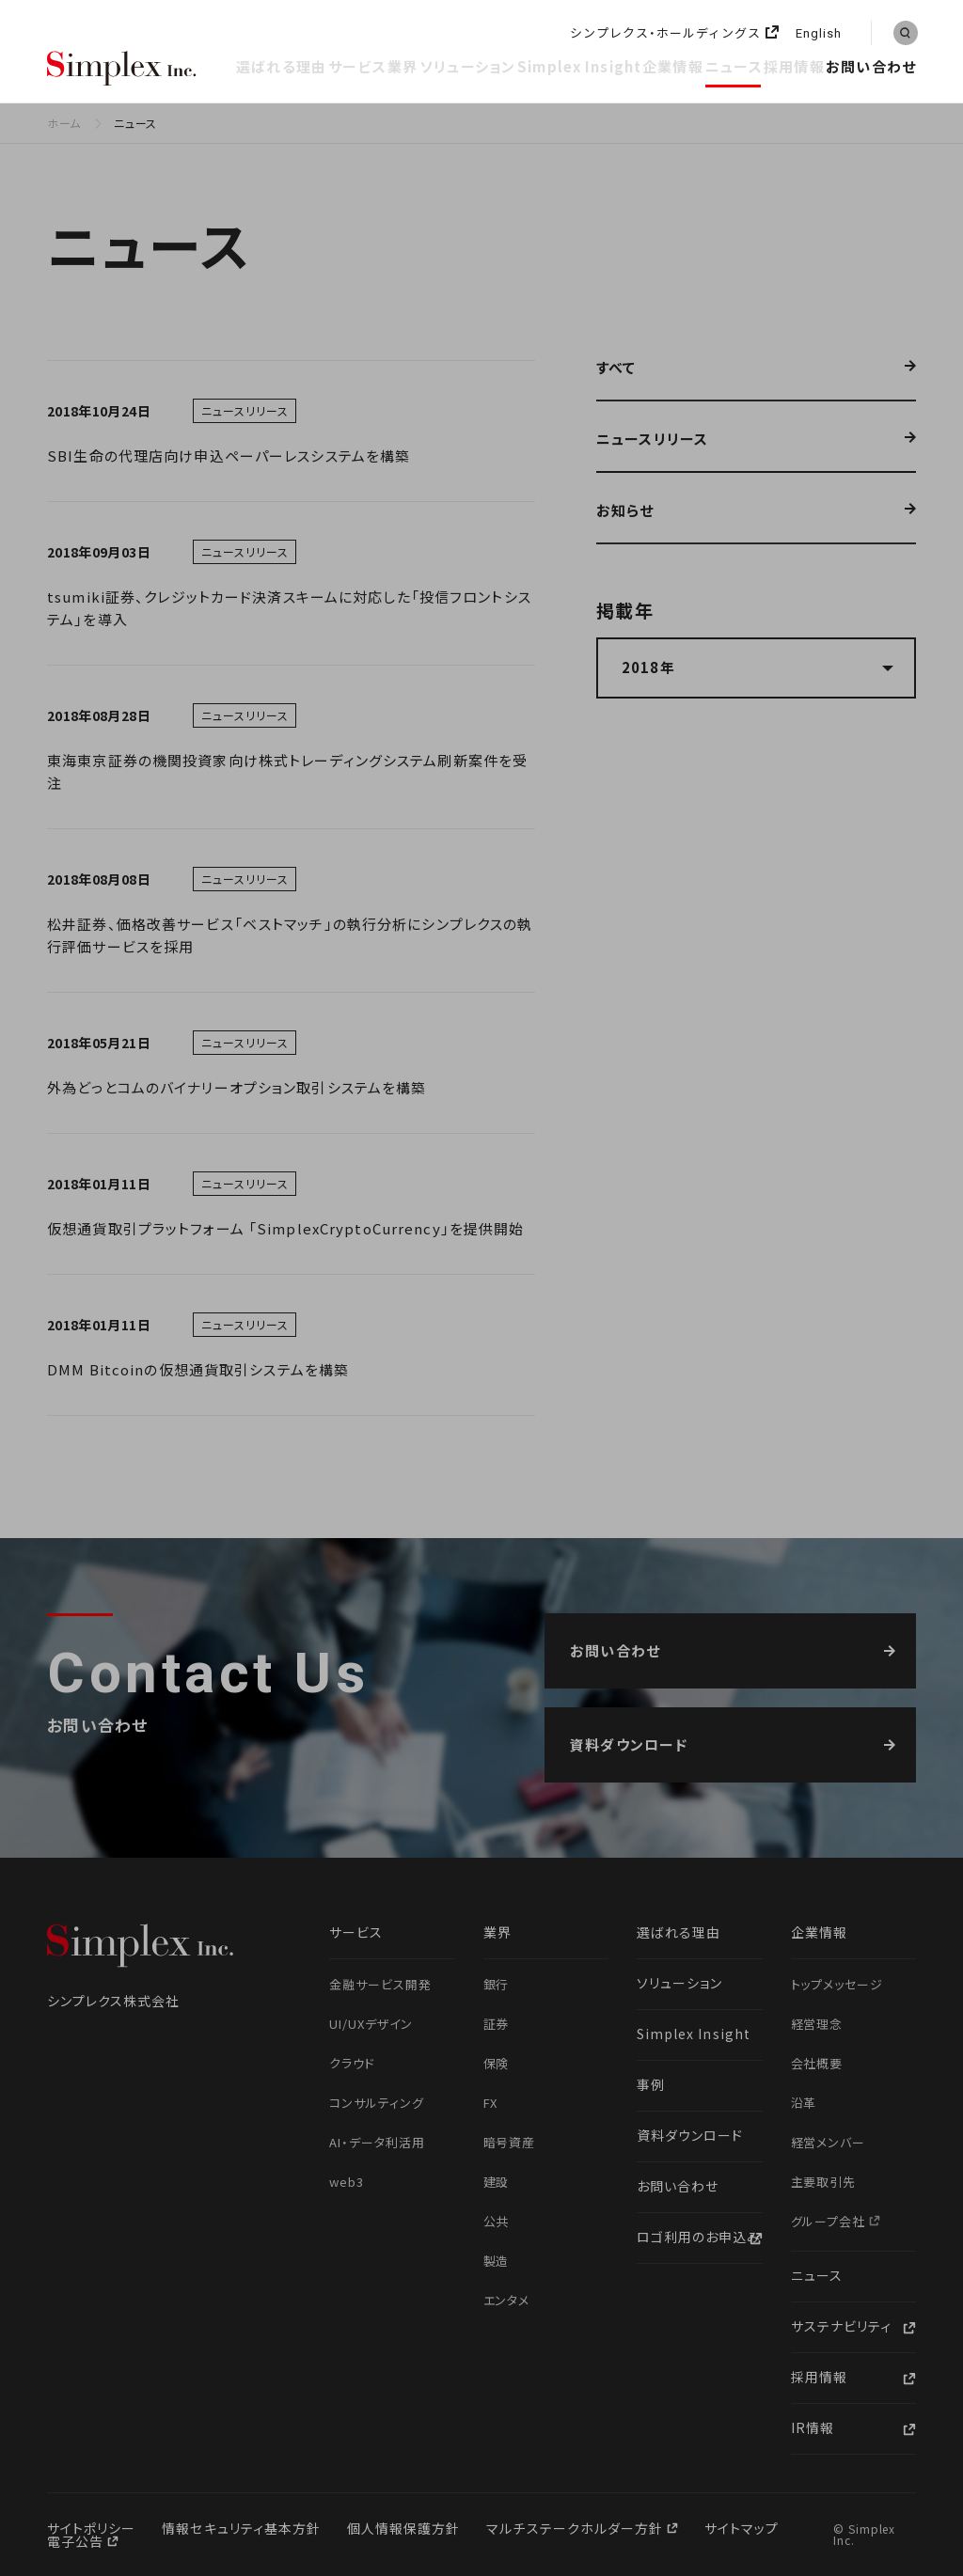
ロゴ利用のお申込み (699, 2236)
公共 (496, 2221)
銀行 (496, 1984)
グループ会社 (830, 2221)
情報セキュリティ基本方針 (241, 2528)
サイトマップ (741, 2528)
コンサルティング (376, 2103)
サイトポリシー (91, 2528)
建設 (496, 2182)
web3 (346, 2182)
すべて (616, 368)
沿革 (804, 2103)
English (819, 34)
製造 (496, 2261)
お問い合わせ (871, 66)
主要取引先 (824, 2182)
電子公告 (77, 2541)
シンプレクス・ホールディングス (665, 33)
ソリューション (467, 66)
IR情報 (812, 2427)
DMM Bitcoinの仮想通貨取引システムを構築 (198, 1369)
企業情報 (672, 66)
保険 (496, 2063)
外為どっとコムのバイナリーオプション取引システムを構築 (236, 1087)
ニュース (734, 66)
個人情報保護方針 (403, 2528)
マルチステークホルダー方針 (576, 2528)
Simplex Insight (579, 66)
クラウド (352, 2063)
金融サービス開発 (380, 1984)
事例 (651, 2084)
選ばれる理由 (281, 66)
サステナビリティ (841, 2326)
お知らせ (625, 511)
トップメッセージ (837, 1984)
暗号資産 (509, 2142)
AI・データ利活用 (377, 2142)
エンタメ (506, 2300)
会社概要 (817, 2063)
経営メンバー (828, 2142)
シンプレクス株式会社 (122, 69)
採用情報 (794, 66)
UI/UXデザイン (371, 2024)
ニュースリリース (652, 440)
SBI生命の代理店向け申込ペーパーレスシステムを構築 (228, 455)
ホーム (64, 123)
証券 (496, 2024)
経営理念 (817, 2024)
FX (490, 2103)
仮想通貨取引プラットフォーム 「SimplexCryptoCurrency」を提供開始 (285, 1228)
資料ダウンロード (690, 2135)
